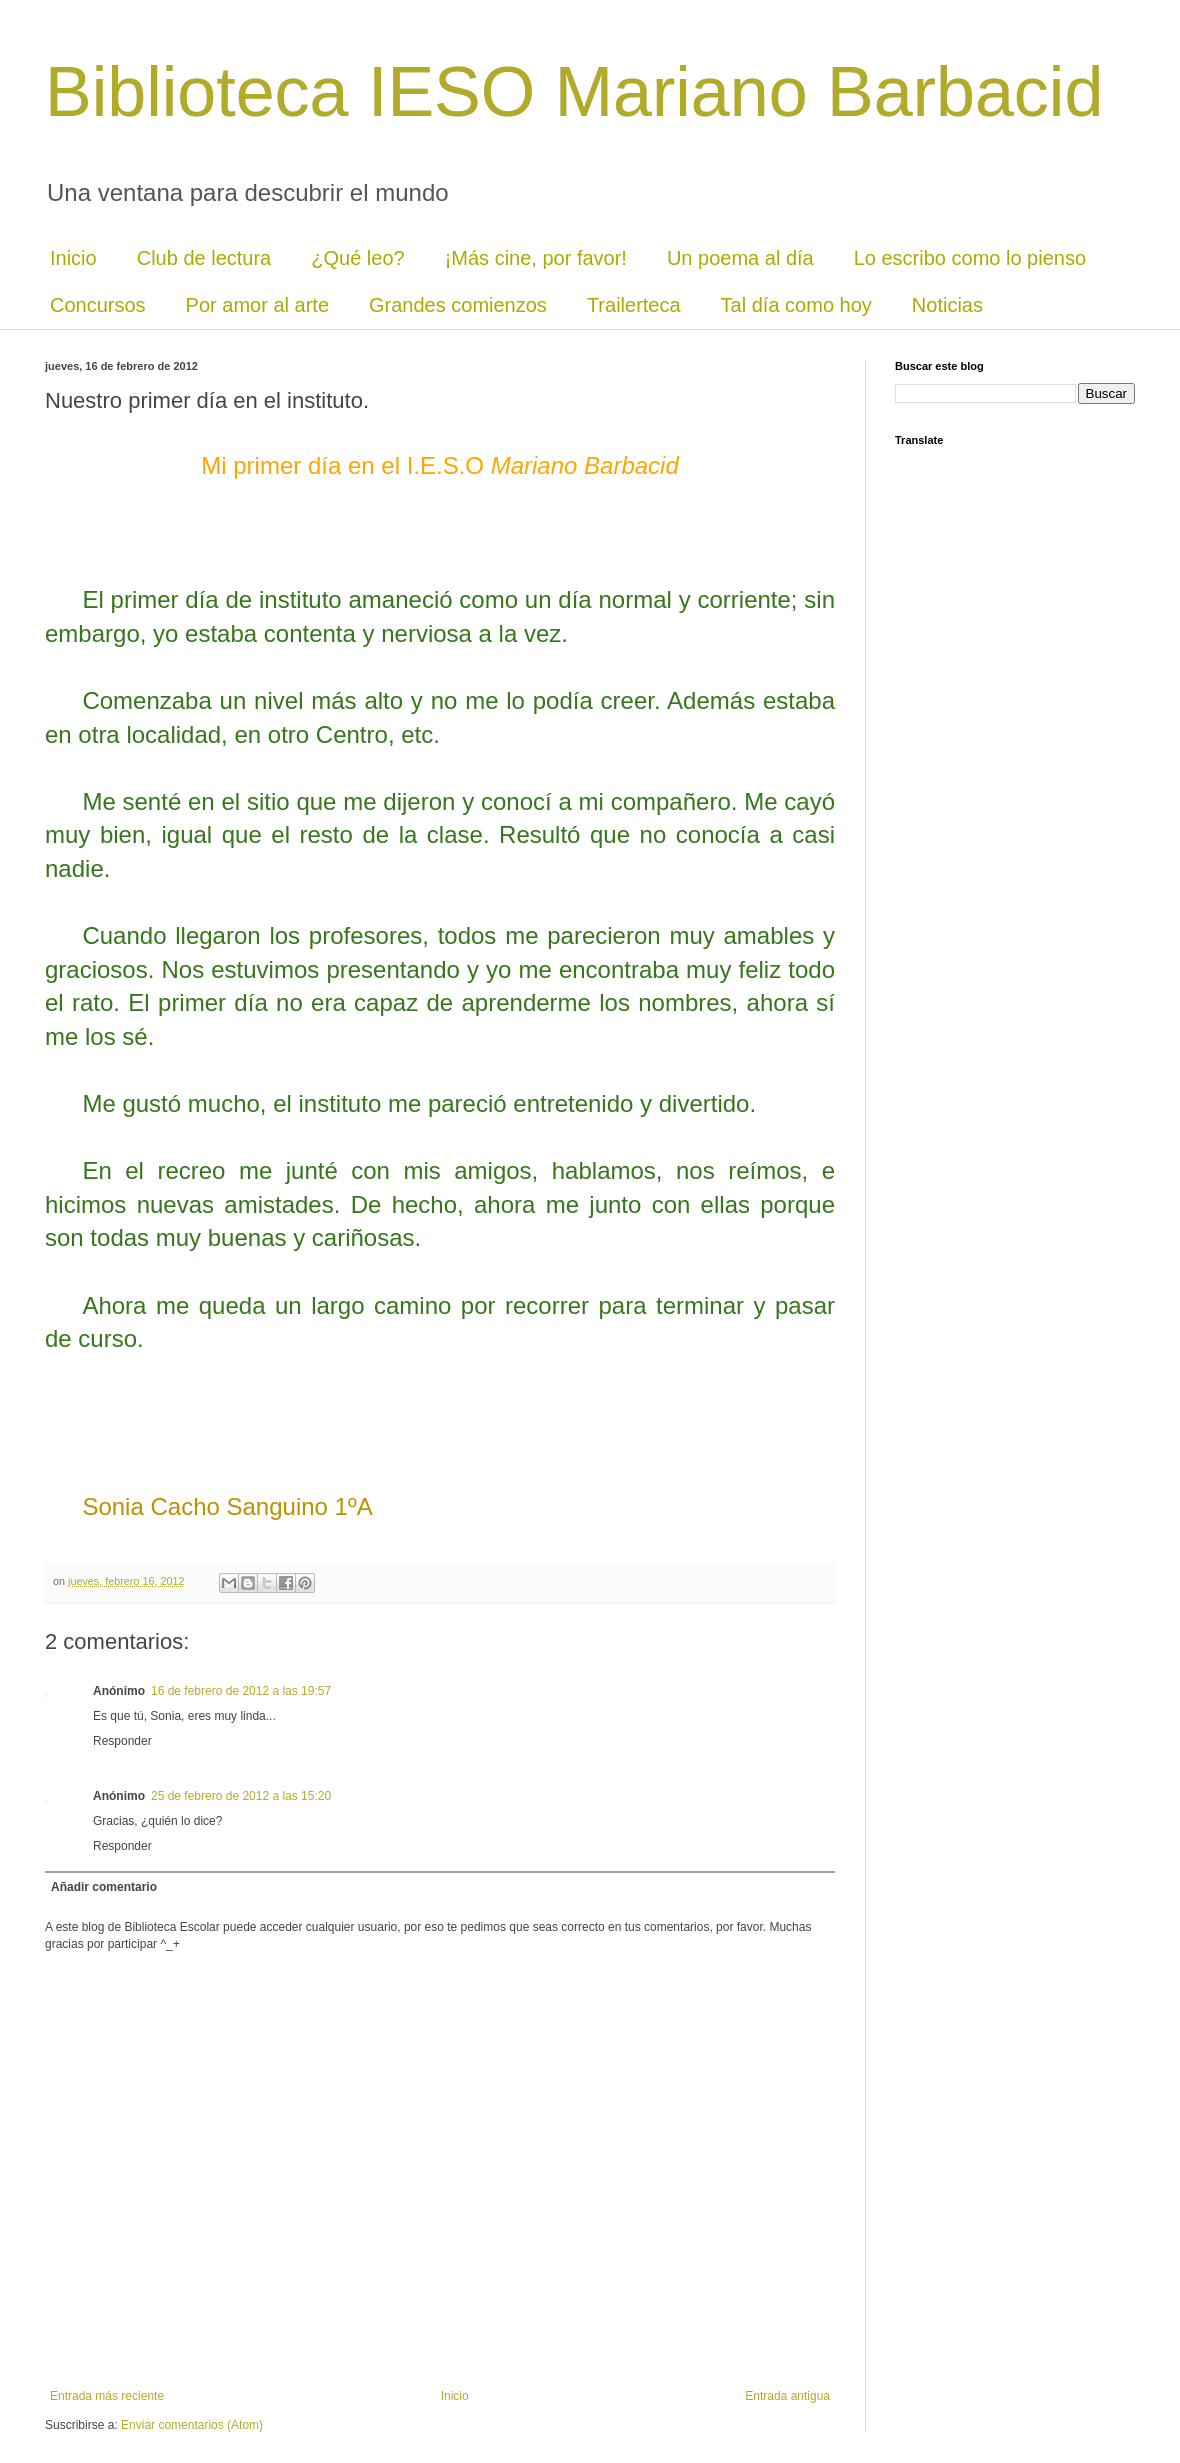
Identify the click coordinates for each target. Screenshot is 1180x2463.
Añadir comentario (104, 1887)
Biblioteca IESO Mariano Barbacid (574, 92)
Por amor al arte (257, 305)
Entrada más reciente (107, 2396)
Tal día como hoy (796, 305)
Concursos (98, 305)
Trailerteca (634, 305)
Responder (122, 1741)
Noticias (947, 305)
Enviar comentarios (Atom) (192, 2425)
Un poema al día (740, 258)
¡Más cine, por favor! (536, 258)
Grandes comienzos (458, 305)
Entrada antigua (787, 2396)
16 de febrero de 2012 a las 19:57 (241, 1691)
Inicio (73, 258)
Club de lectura (204, 258)
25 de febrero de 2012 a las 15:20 (241, 1796)
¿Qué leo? (357, 258)
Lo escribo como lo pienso (970, 258)
